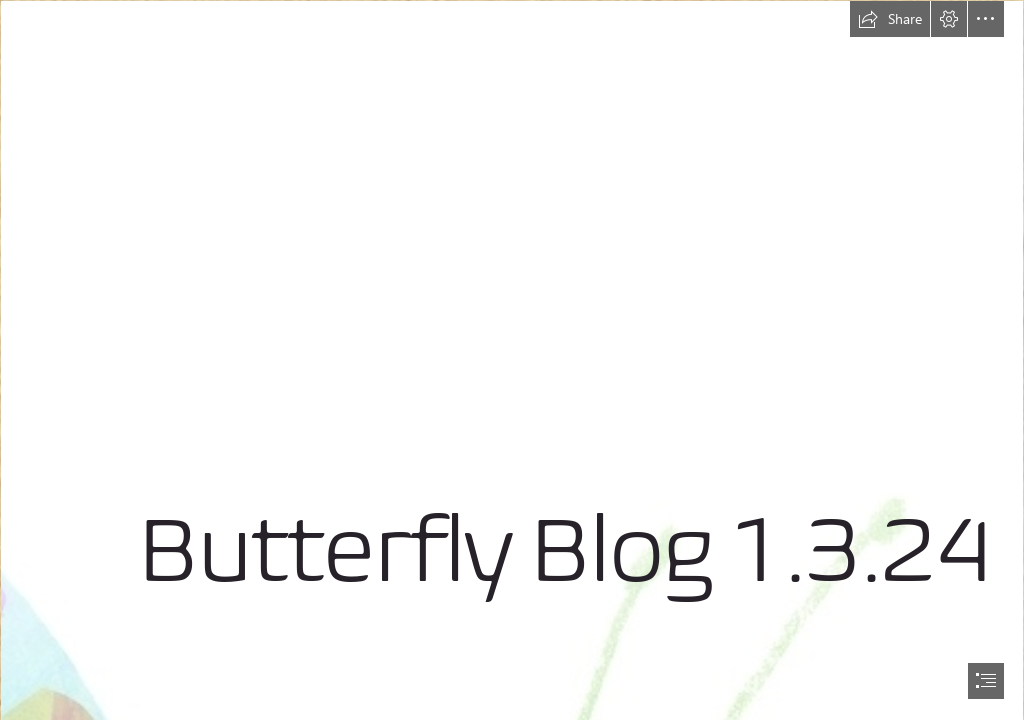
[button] (890, 19)
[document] (512, 360)
